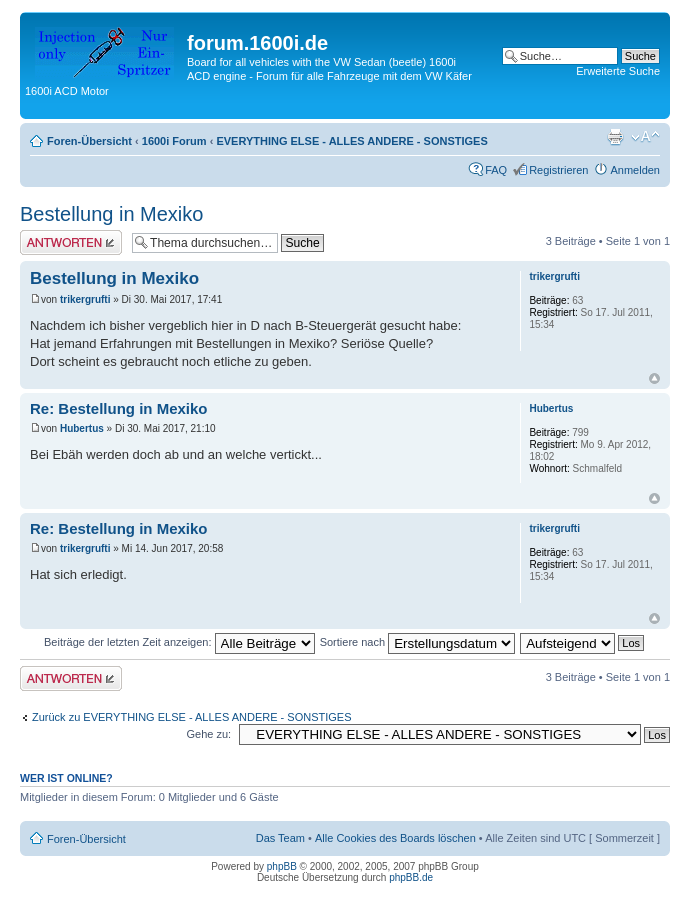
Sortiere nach (417, 642)
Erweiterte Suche (618, 71)
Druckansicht (615, 137)
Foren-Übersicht (89, 141)
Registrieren (558, 170)
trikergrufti (85, 299)
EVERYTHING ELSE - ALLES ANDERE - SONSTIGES (351, 141)
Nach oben (654, 378)
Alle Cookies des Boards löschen (395, 838)
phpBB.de (411, 877)
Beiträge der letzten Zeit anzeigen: (179, 642)
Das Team (280, 838)
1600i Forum (174, 141)
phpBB (282, 866)
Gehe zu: (208, 734)
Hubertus (82, 428)
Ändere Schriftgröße (645, 137)
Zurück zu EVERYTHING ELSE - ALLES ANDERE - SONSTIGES (192, 717)
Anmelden (635, 170)
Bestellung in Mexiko (111, 214)
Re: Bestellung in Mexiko (119, 408)
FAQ (496, 170)
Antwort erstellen (71, 242)
